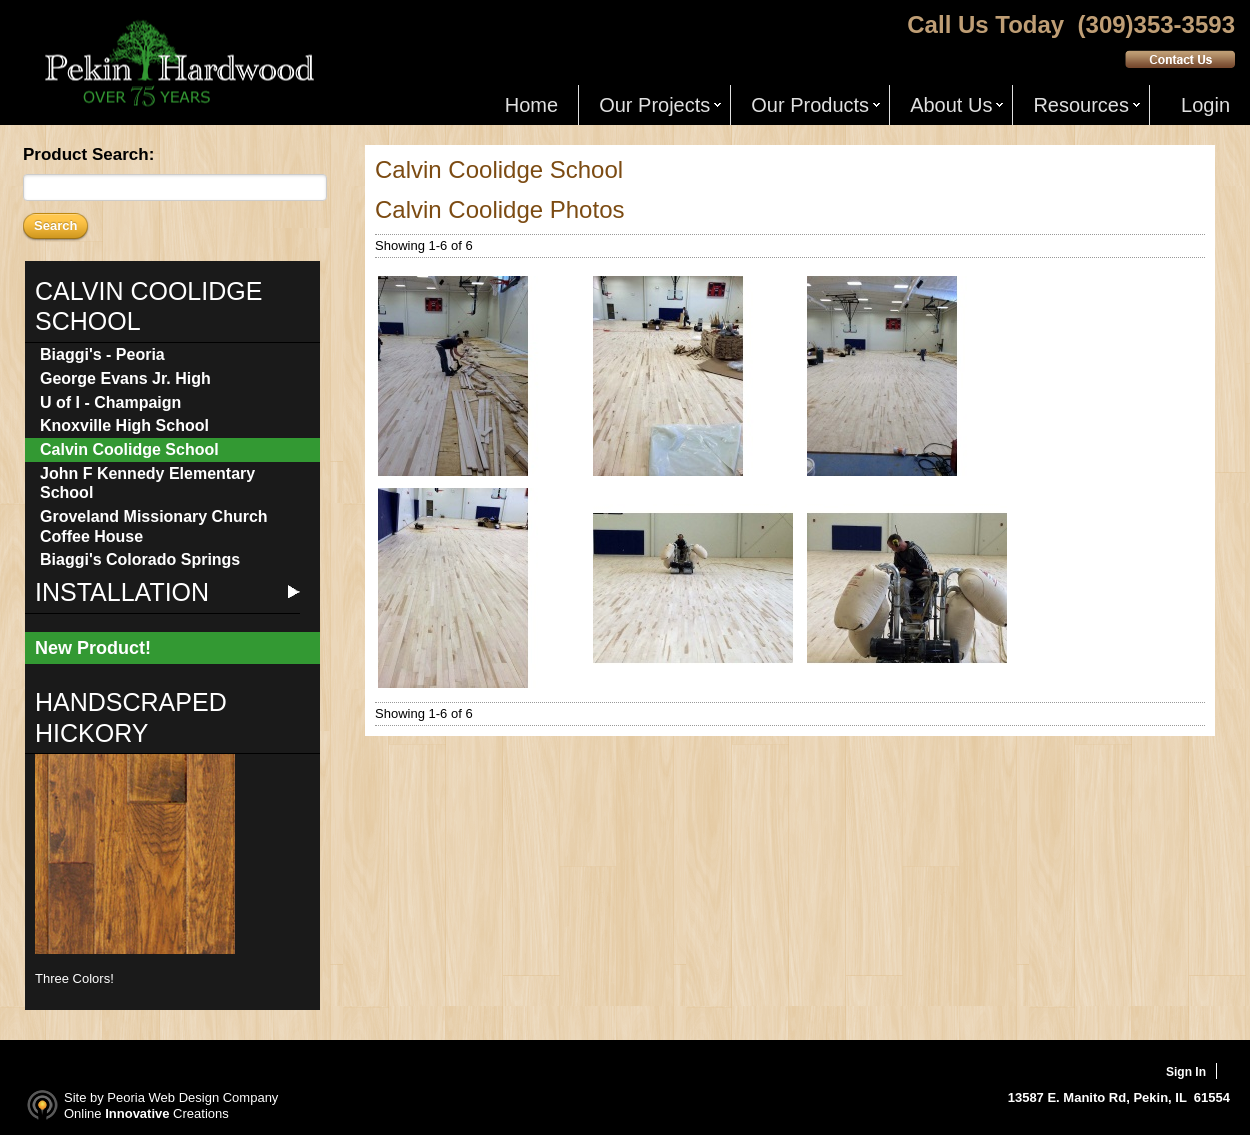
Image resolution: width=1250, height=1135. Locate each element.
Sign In (1186, 1072)
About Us (951, 105)
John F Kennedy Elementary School (147, 483)
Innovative (137, 1113)
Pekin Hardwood (177, 63)
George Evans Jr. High (125, 378)
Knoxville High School (124, 425)
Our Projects (654, 105)
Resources (1081, 105)
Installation (122, 592)
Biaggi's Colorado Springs (140, 559)
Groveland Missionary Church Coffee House (154, 526)
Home (531, 105)
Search (55, 225)
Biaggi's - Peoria (102, 354)
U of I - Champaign (110, 402)
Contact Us (1180, 59)
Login (1205, 105)
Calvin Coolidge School (129, 449)
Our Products (810, 105)
